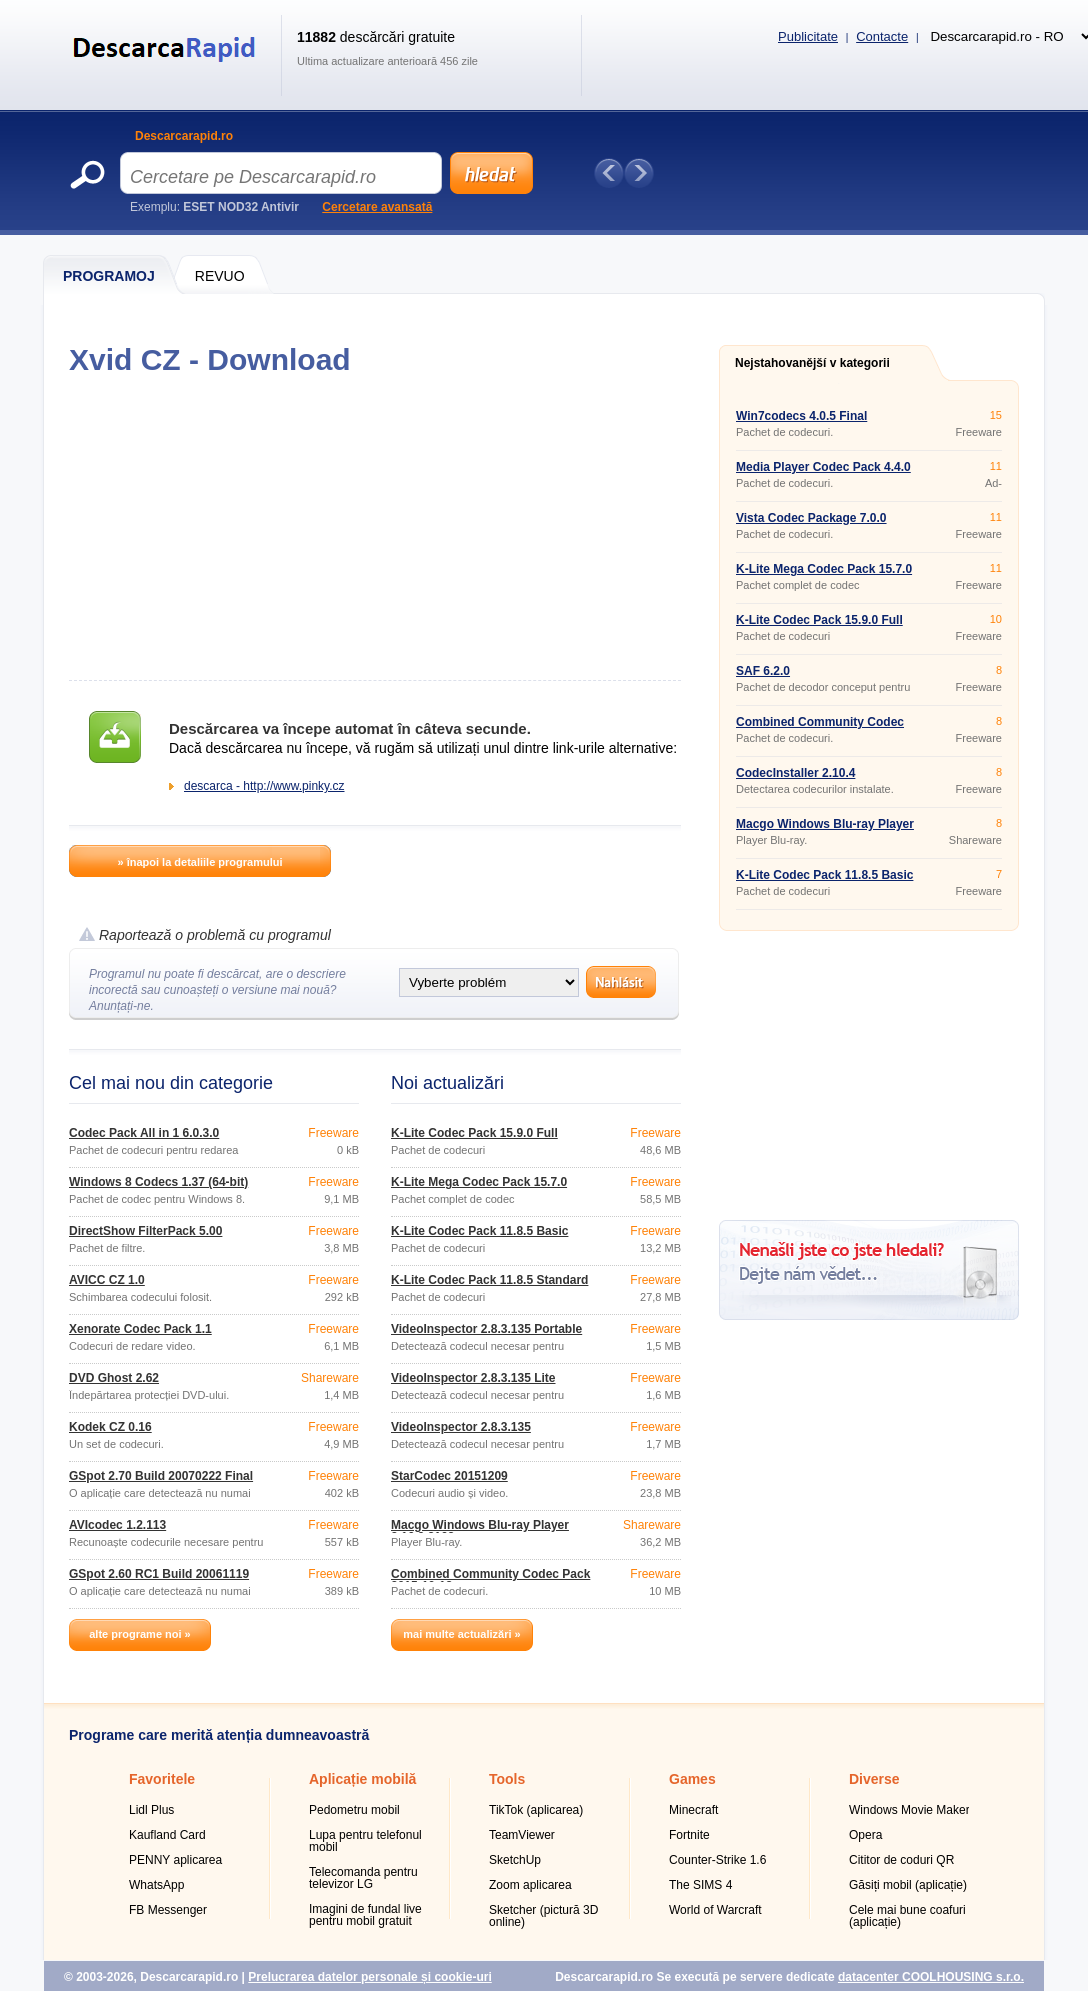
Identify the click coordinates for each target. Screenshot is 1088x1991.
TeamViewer (522, 1835)
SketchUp (515, 1860)
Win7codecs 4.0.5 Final (801, 416)
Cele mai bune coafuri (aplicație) (907, 1916)
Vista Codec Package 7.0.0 (811, 518)
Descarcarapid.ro (184, 136)
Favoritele (162, 1779)
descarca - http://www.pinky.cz (264, 786)
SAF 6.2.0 (763, 671)
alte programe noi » (139, 1634)
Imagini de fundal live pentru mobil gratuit (365, 1915)
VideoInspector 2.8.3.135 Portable (486, 1329)
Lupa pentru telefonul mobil (365, 1841)
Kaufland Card (167, 1835)
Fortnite (689, 1835)
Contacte (882, 36)
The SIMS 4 (700, 1885)
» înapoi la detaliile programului (199, 862)
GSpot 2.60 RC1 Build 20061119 (159, 1574)
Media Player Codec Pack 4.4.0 (823, 467)
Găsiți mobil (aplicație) (908, 1885)
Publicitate (808, 36)
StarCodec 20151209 (449, 1476)
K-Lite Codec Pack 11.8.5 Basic (479, 1231)
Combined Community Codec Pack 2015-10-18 (490, 1580)
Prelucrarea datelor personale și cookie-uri (369, 1977)
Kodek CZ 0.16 (110, 1427)
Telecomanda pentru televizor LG (363, 1878)
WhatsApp (156, 1885)
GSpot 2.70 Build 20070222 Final (161, 1476)
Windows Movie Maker (909, 1810)
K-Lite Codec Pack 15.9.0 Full (474, 1133)
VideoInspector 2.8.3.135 (461, 1427)
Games (692, 1779)
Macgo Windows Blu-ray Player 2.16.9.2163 (480, 1531)
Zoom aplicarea (530, 1885)
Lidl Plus (151, 1810)
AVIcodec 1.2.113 (117, 1525)
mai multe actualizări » (461, 1634)
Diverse (874, 1779)
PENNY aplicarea (175, 1860)
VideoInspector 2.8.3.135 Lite (473, 1378)
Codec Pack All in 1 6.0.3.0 (144, 1133)
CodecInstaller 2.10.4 (795, 773)
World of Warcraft (715, 1910)
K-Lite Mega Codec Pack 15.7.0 (479, 1182)
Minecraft (693, 1810)
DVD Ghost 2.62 (114, 1378)
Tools (507, 1779)
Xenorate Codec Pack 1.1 (140, 1329)
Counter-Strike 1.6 (717, 1860)
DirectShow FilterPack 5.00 (145, 1231)
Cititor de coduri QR (901, 1860)
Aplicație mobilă (362, 1779)
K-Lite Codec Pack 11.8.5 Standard (489, 1280)
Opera (865, 1835)
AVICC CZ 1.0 (107, 1280)
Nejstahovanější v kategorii (812, 363)
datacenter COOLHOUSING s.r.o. (931, 1977)
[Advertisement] (374, 528)
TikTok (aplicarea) (536, 1810)
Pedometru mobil (354, 1810)
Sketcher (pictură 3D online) (543, 1916)
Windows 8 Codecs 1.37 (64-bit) (158, 1182)
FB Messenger (168, 1910)
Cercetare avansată (377, 207)
